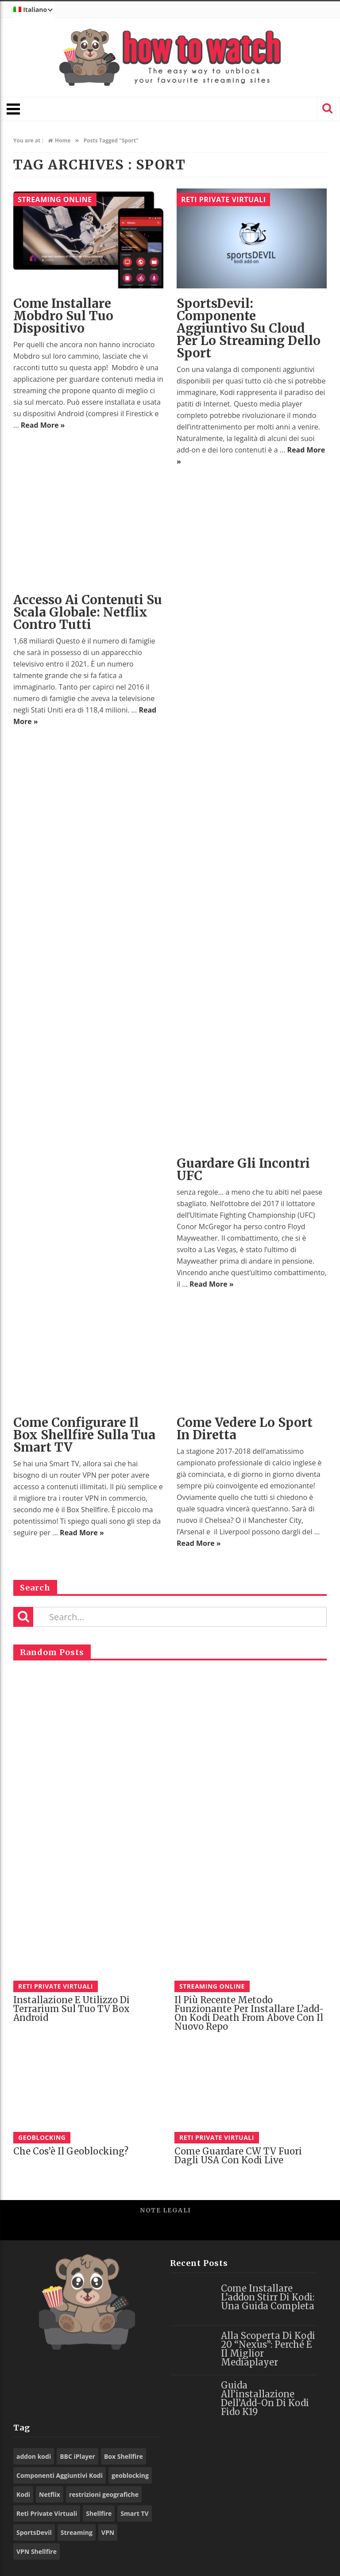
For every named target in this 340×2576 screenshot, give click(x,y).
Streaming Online (55, 199)
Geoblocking (42, 2137)
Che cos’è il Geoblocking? (70, 2151)
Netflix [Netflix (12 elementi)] (49, 2494)
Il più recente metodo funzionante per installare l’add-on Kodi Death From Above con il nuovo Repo (249, 2013)
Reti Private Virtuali (223, 199)
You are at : (28, 140)
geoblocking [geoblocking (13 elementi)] (130, 2475)
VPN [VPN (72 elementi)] (107, 2532)
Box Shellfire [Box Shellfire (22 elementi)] (123, 2456)
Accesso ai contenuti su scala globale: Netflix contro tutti (87, 612)
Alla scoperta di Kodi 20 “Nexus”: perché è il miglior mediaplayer (268, 2349)
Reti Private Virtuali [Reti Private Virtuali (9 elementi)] (46, 2513)
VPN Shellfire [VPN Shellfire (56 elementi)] (36, 2551)
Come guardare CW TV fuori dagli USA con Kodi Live (238, 2156)
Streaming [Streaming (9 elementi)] (77, 2532)
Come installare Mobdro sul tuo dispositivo (63, 315)
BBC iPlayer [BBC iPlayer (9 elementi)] (77, 2456)
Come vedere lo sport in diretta (245, 1428)
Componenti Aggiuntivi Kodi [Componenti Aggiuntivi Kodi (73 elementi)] (59, 2475)
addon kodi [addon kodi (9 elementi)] (33, 2456)
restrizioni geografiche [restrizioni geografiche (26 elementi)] (104, 2494)
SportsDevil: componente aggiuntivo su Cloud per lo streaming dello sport (249, 328)
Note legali (165, 2210)
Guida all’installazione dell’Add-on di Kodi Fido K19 (265, 2398)
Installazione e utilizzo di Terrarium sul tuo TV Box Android (71, 2008)
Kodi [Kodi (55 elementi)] (23, 2494)
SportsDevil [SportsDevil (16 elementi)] (34, 2532)
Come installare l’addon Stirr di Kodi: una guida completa (267, 2297)
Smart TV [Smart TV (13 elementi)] (134, 2513)
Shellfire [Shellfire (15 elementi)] (99, 2513)
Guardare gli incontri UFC (243, 1169)
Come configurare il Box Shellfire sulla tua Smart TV (84, 1434)
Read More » (43, 425)
